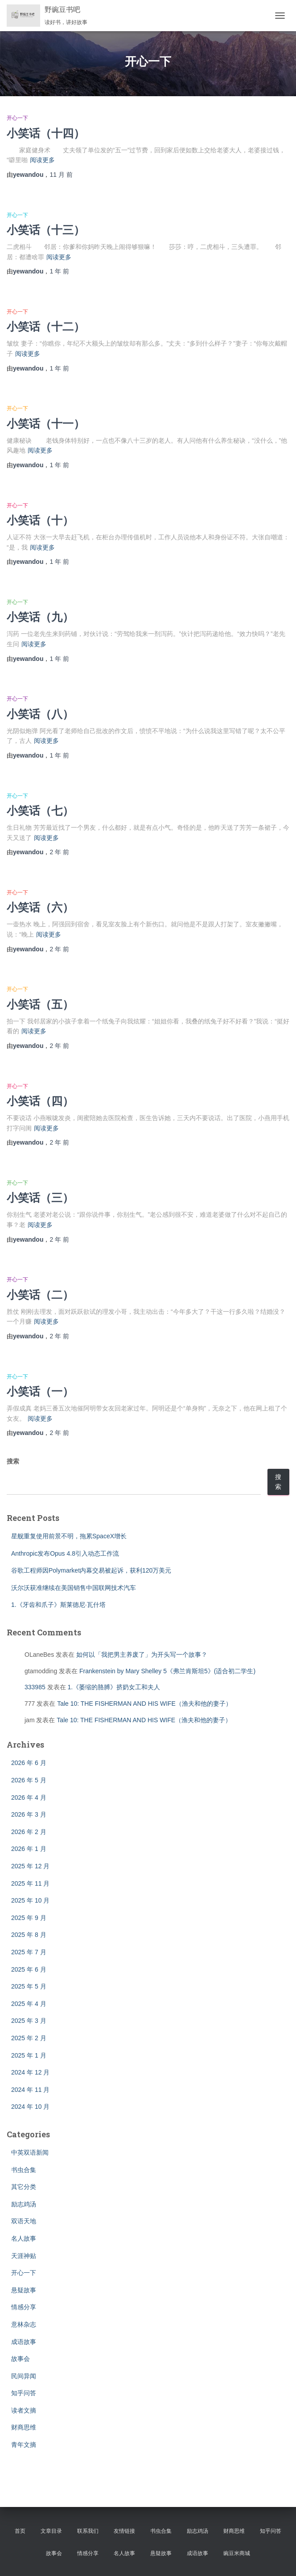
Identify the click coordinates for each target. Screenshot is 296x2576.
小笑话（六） (40, 907)
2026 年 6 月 (28, 1762)
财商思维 (23, 2427)
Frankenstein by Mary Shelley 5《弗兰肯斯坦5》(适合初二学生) (167, 1671)
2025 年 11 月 (30, 1883)
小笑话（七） (40, 810)
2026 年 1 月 (28, 1848)
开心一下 (17, 118)
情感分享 (23, 2307)
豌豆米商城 (236, 2553)
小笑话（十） (40, 520)
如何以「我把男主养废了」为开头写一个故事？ (141, 1654)
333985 (35, 1687)
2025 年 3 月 (28, 2020)
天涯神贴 (23, 2255)
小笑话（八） (40, 713)
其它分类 (23, 2186)
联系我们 (88, 2531)
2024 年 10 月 (30, 2106)
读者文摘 (23, 2410)
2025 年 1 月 (28, 2055)
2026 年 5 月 (28, 1780)
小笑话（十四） (46, 133)
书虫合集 (23, 2169)
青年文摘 (23, 2444)
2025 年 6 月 (28, 1969)
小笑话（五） (40, 1004)
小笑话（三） (40, 1197)
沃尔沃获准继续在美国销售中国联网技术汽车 (73, 1587)
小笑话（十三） (46, 229)
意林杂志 (23, 2324)
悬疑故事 (23, 2290)
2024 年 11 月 (30, 2089)
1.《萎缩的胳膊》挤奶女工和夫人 (114, 1687)
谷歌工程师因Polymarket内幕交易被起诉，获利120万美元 (91, 1570)
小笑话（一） (40, 1391)
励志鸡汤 (23, 2204)
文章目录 (51, 2531)
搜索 (13, 1461)
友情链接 (124, 2531)
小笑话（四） (40, 1100)
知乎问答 (23, 2393)
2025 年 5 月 (28, 1986)
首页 (20, 2531)
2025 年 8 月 (28, 1934)
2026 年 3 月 (28, 1814)
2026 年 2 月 (28, 1831)
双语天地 (23, 2221)
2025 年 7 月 (28, 1952)
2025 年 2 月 (28, 2038)
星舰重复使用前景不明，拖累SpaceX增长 (69, 1536)
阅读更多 (42, 159)
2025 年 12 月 (30, 1866)
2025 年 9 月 (28, 1917)
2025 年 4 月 (28, 2003)
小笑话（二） (40, 1294)
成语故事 (23, 2341)
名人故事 (23, 2238)
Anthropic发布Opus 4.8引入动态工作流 (65, 1553)
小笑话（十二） (46, 326)
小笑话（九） (40, 616)
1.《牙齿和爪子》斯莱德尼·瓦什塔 (58, 1604)
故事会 (20, 2358)
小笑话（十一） (46, 423)
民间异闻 (23, 2376)
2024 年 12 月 (30, 2072)
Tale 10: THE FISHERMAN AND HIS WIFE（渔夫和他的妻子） (144, 1703)
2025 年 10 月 (30, 1900)
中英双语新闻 (30, 2152)
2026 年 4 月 (28, 1797)
